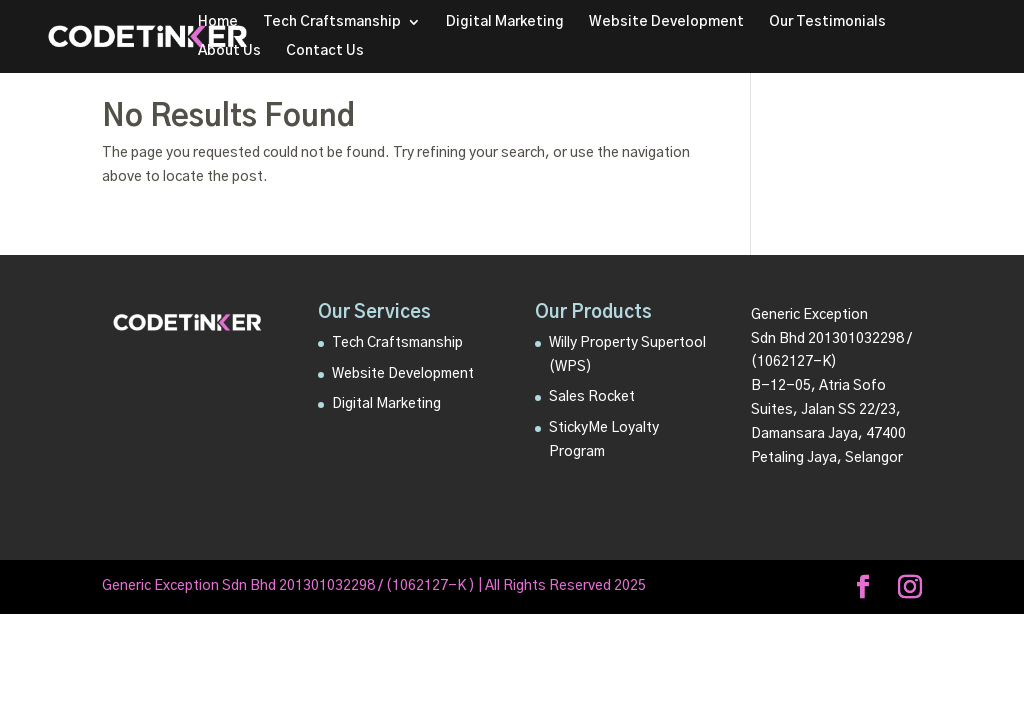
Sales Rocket (592, 397)
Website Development (666, 22)
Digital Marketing (505, 22)
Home (218, 22)
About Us (229, 51)
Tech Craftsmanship (332, 22)
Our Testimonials (827, 22)
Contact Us (325, 51)
